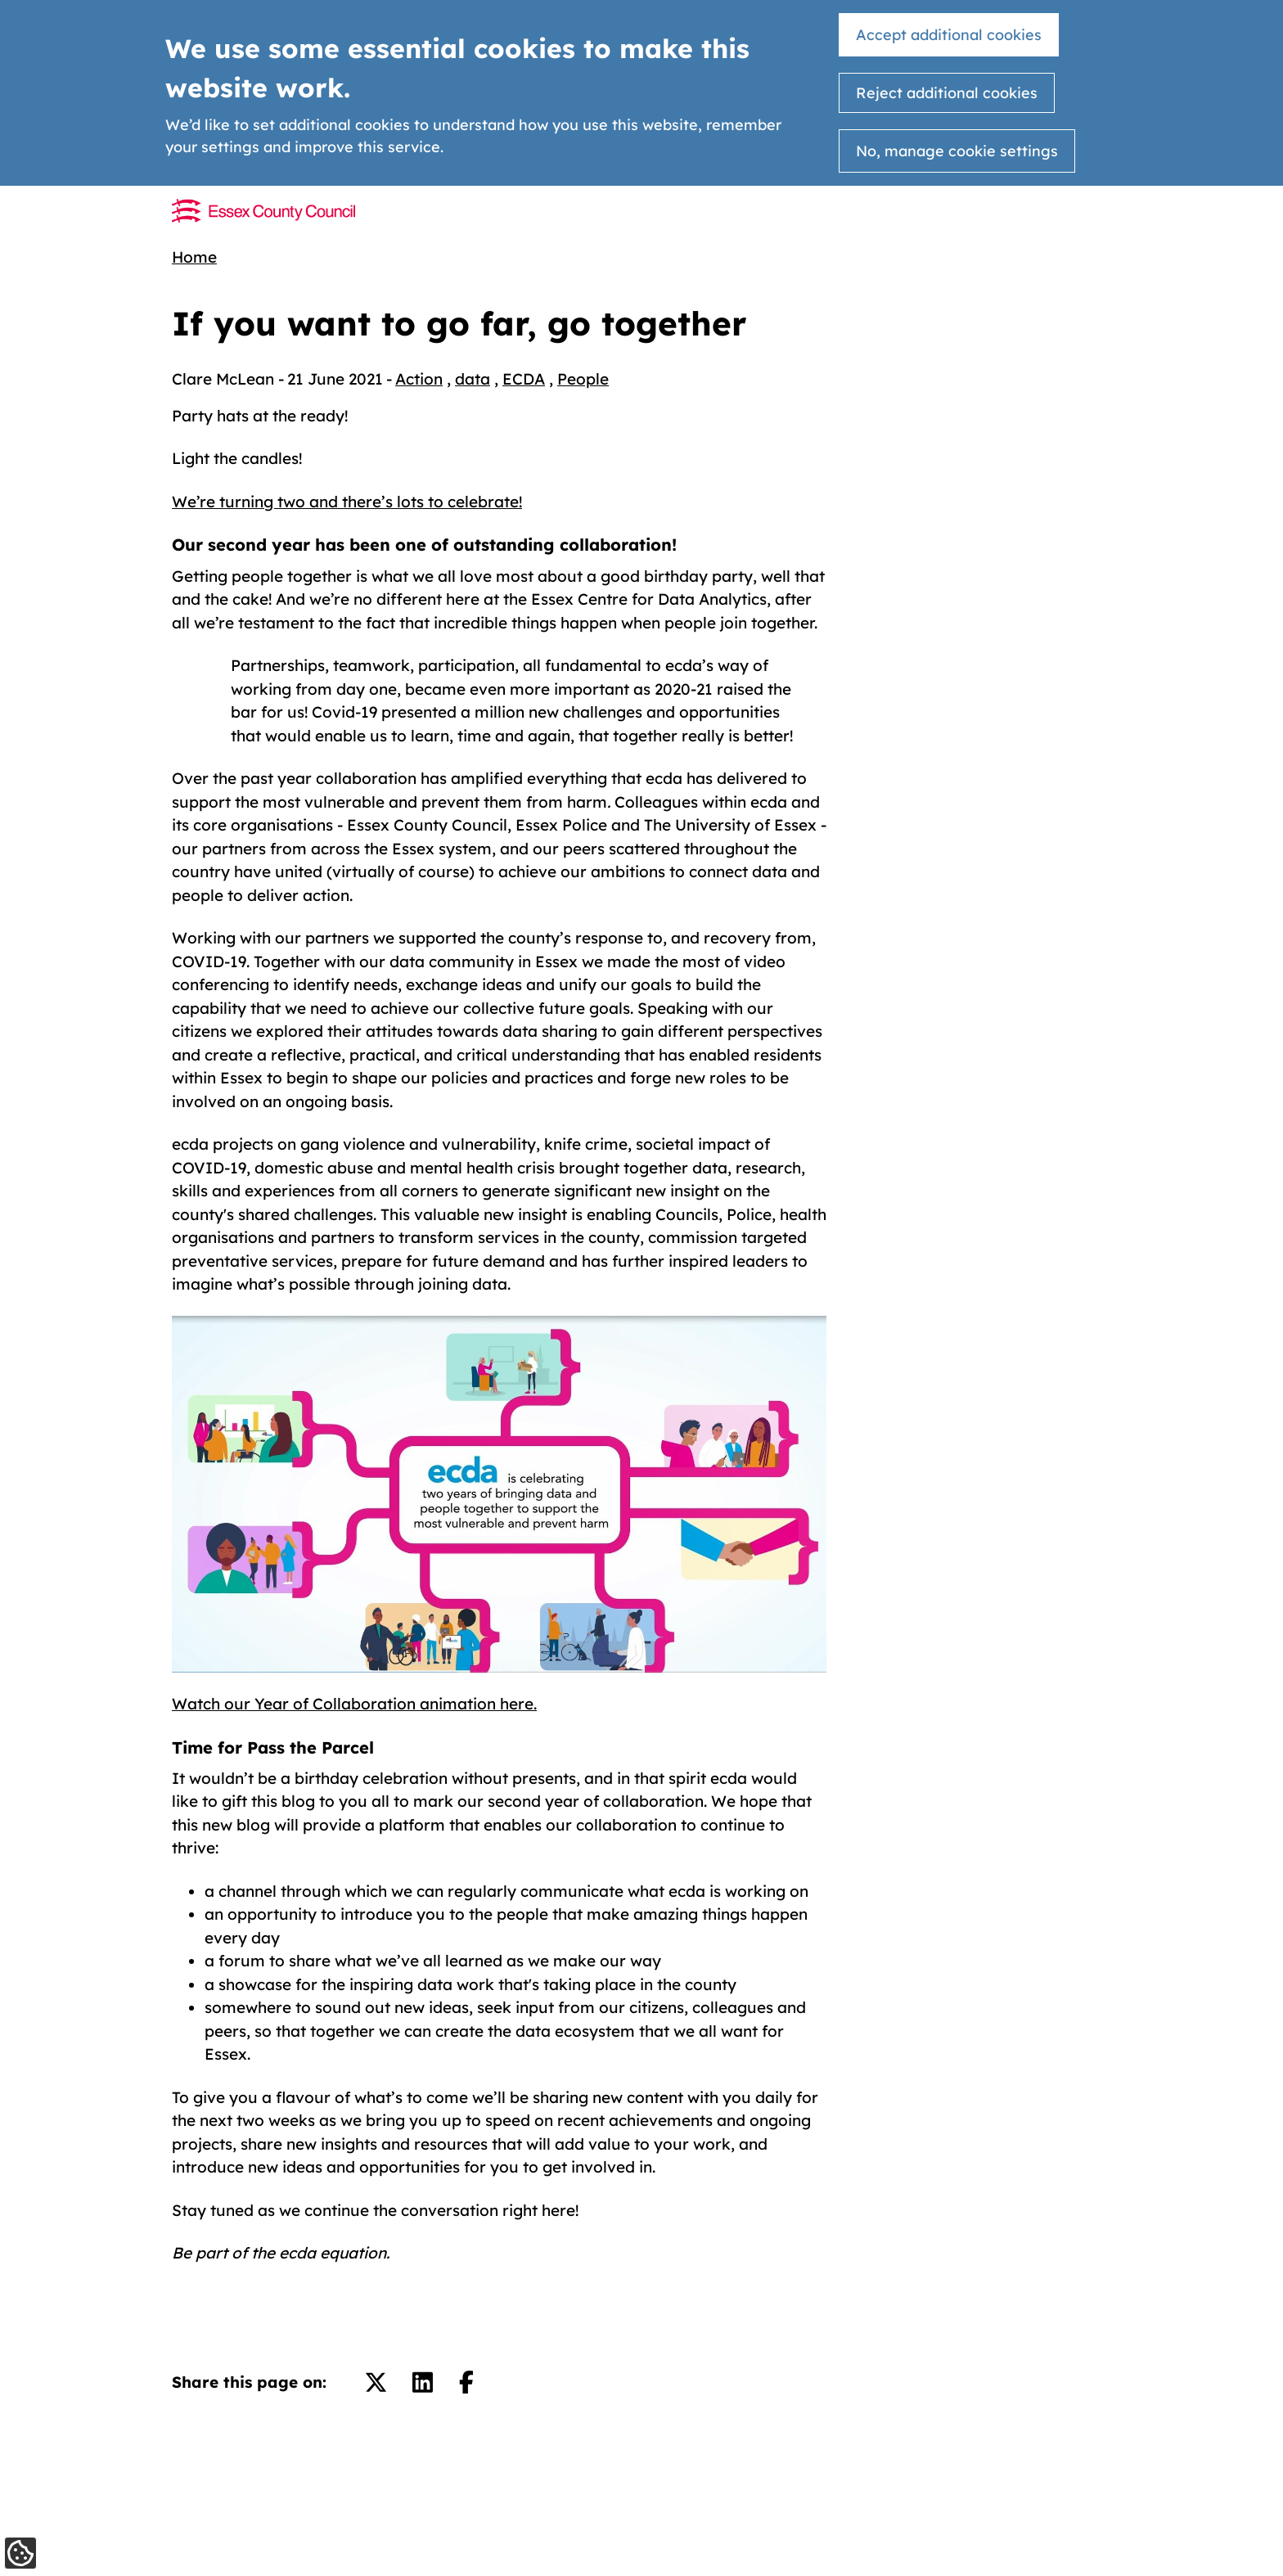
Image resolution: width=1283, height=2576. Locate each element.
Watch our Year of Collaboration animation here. (354, 1704)
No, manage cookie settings (957, 151)
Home (194, 257)
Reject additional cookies (947, 92)
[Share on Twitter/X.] (376, 2382)
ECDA (523, 379)
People (583, 379)
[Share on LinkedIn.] (422, 2382)
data (472, 379)
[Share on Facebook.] (466, 2382)
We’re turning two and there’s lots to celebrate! (347, 501)
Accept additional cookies (949, 34)
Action (419, 379)
